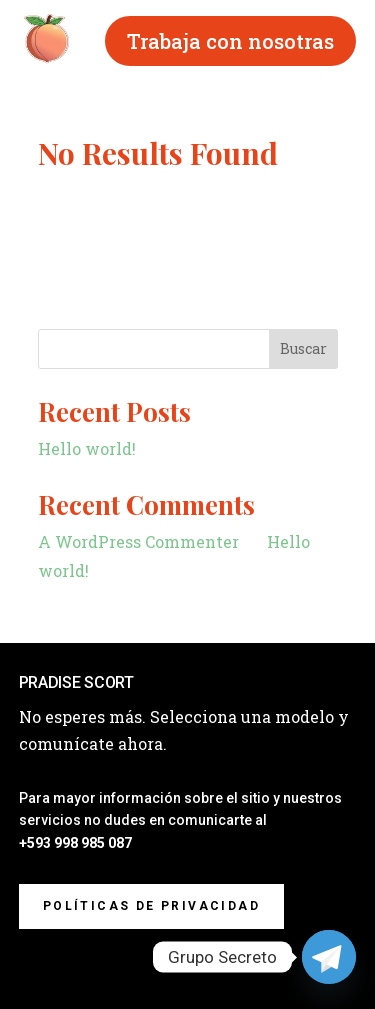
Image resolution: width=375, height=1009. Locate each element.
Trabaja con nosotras (230, 41)
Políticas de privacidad (151, 906)
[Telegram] (329, 957)
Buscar (303, 348)
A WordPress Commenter (138, 541)
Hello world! (87, 448)
